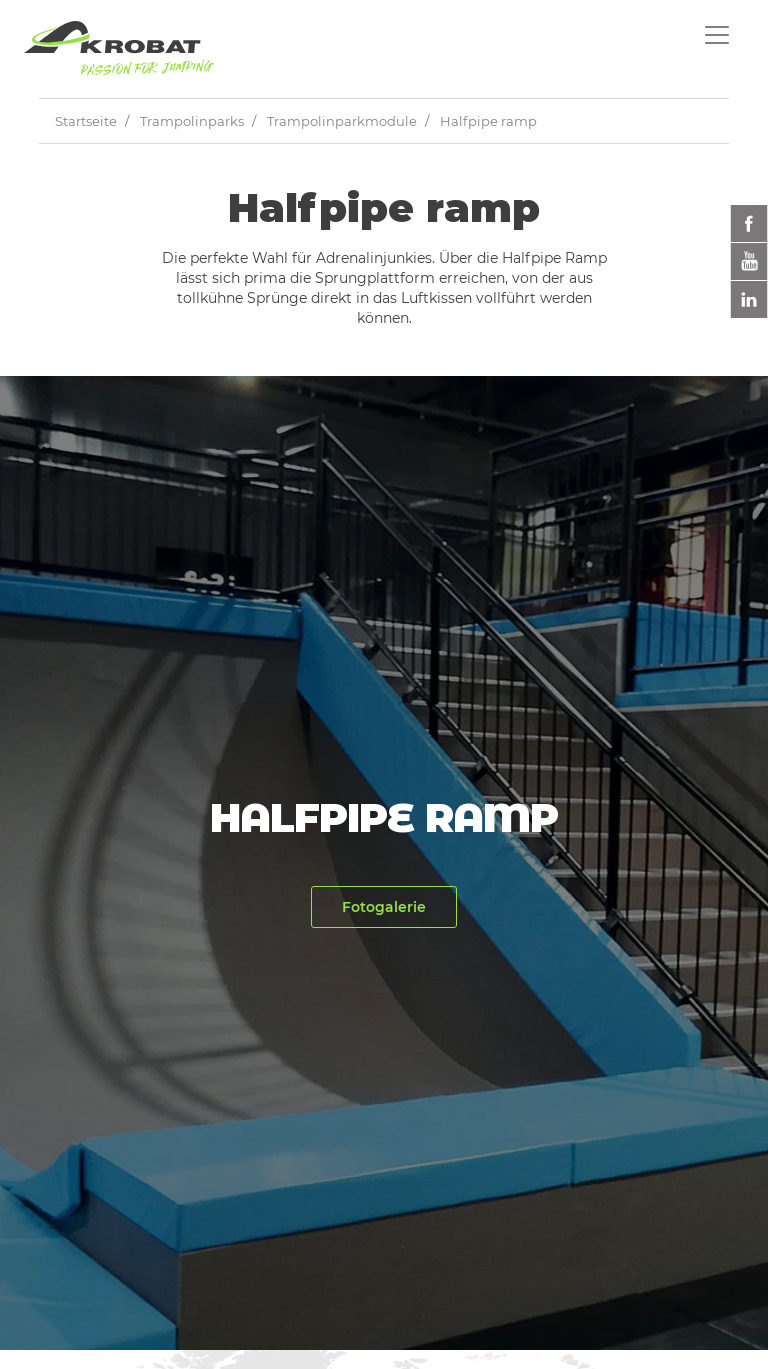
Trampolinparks (192, 121)
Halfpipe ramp (488, 121)
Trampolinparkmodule (342, 121)
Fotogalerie (384, 907)
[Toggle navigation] (717, 35)
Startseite (86, 121)
